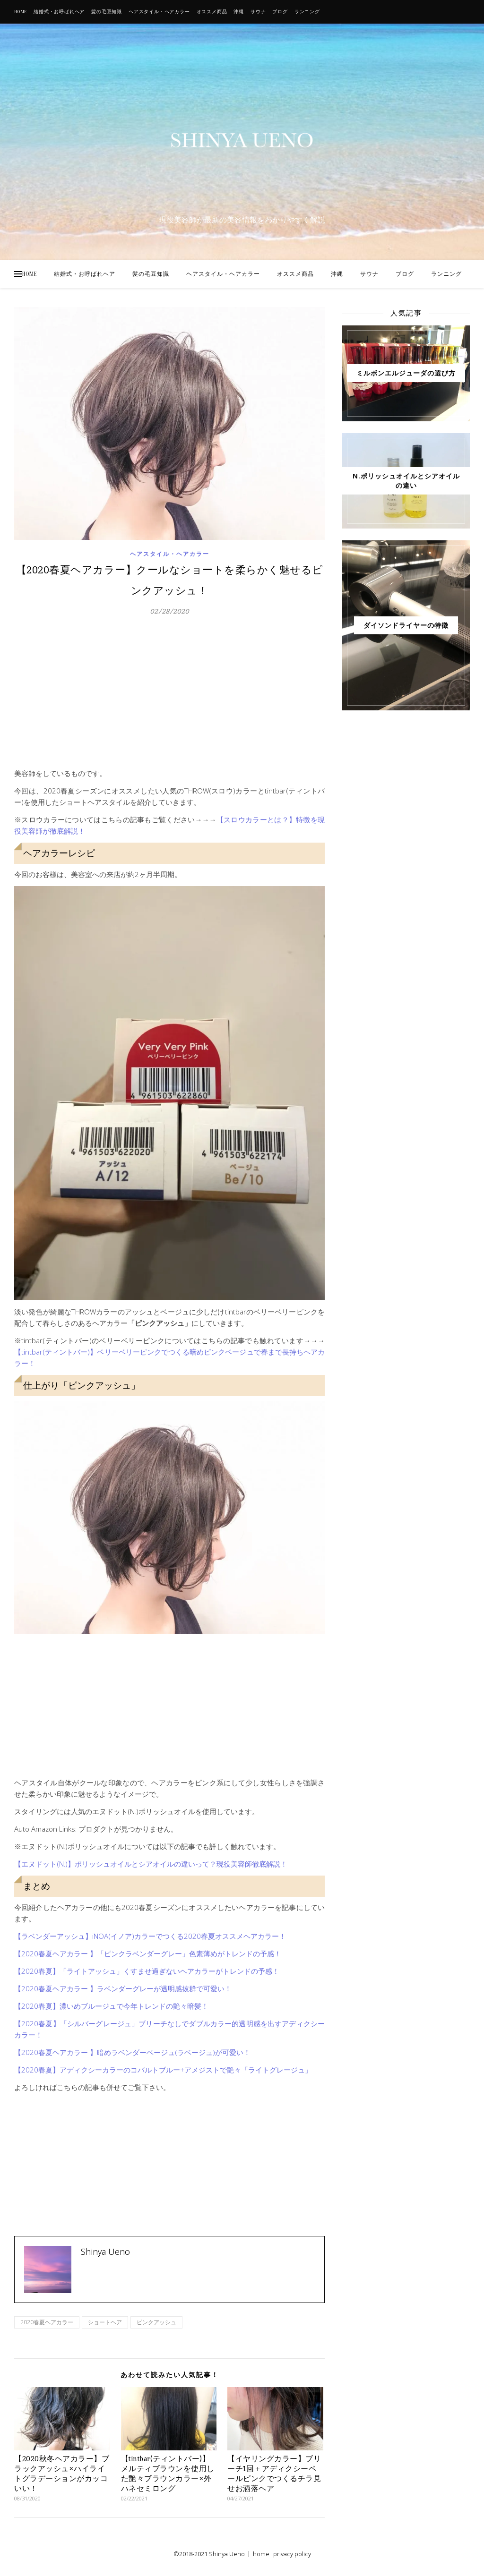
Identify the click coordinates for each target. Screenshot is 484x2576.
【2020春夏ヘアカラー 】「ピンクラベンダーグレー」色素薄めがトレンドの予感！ (147, 1953)
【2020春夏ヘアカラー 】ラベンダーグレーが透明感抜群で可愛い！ (123, 1988)
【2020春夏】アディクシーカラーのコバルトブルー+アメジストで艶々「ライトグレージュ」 (163, 2069)
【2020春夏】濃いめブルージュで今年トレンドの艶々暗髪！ (111, 2006)
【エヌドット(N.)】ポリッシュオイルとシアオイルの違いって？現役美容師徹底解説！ (150, 1863)
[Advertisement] (169, 697)
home (261, 2554)
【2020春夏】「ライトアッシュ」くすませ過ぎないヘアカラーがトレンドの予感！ (146, 1971)
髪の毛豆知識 (106, 12)
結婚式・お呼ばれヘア (59, 12)
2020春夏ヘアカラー (46, 2322)
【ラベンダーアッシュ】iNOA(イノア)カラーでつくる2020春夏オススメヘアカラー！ (150, 1936)
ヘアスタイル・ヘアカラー (159, 12)
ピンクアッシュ (156, 2322)
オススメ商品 (212, 12)
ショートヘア (105, 2322)
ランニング (307, 12)
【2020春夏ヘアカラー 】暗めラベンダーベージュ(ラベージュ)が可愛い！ (132, 2052)
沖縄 (238, 12)
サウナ (258, 12)
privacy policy (292, 2554)
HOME (20, 12)
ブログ (279, 12)
